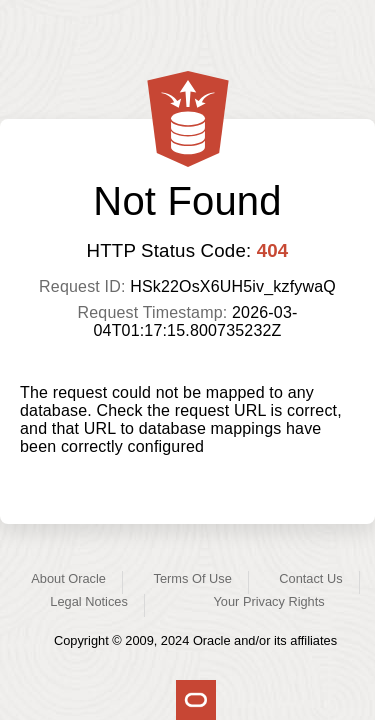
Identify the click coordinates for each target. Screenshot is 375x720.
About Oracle (68, 578)
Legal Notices (89, 601)
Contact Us (310, 578)
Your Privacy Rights (268, 601)
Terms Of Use (193, 578)
